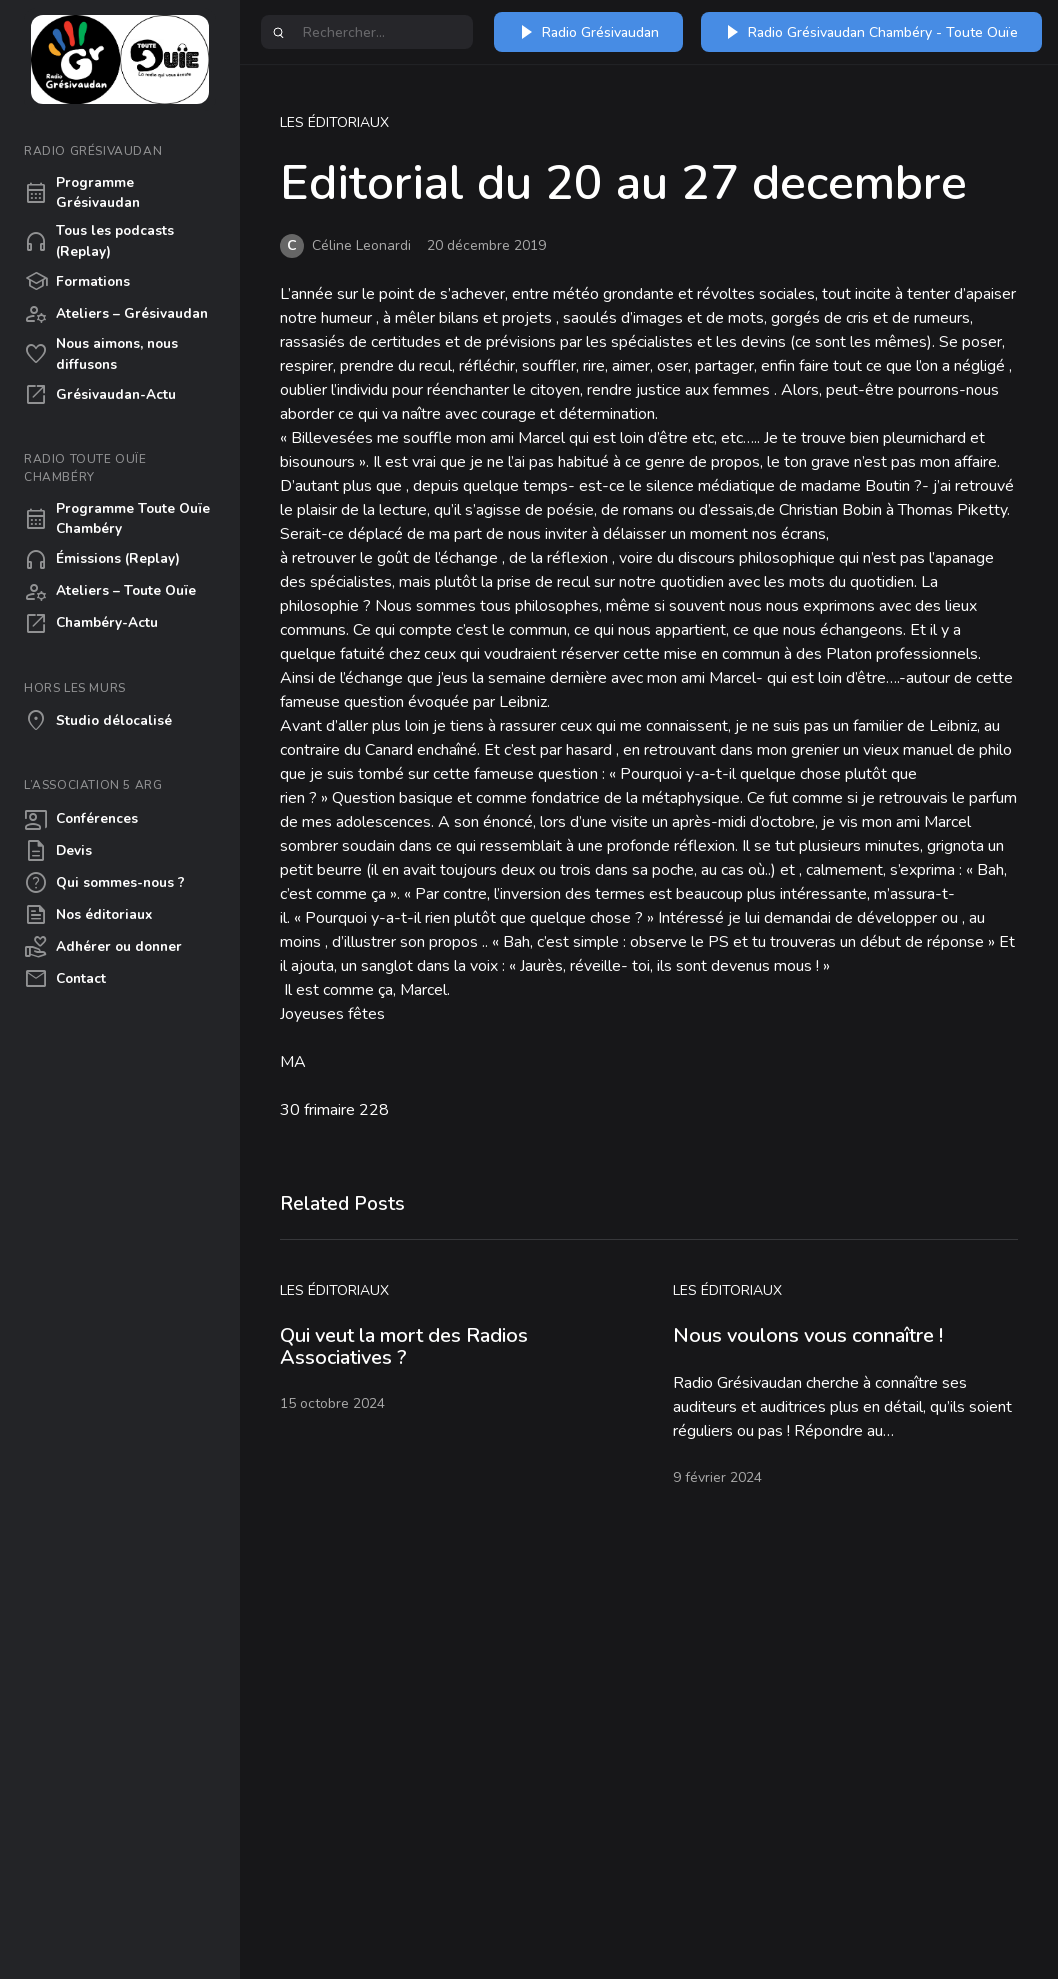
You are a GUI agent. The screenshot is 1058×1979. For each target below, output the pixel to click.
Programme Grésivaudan (82, 192)
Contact (65, 979)
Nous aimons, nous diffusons (101, 353)
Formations (77, 282)
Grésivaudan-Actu (100, 395)
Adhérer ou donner (103, 947)
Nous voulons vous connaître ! (808, 1335)
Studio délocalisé (98, 721)
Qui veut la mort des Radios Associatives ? (404, 1346)
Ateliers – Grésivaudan (116, 314)
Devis (58, 851)
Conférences (81, 819)
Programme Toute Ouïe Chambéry (117, 518)
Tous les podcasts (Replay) (99, 240)
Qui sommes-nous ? (104, 883)
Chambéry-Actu (91, 624)
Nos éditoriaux (88, 915)
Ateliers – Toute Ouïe (110, 592)
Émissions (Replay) (102, 560)
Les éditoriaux (334, 122)
